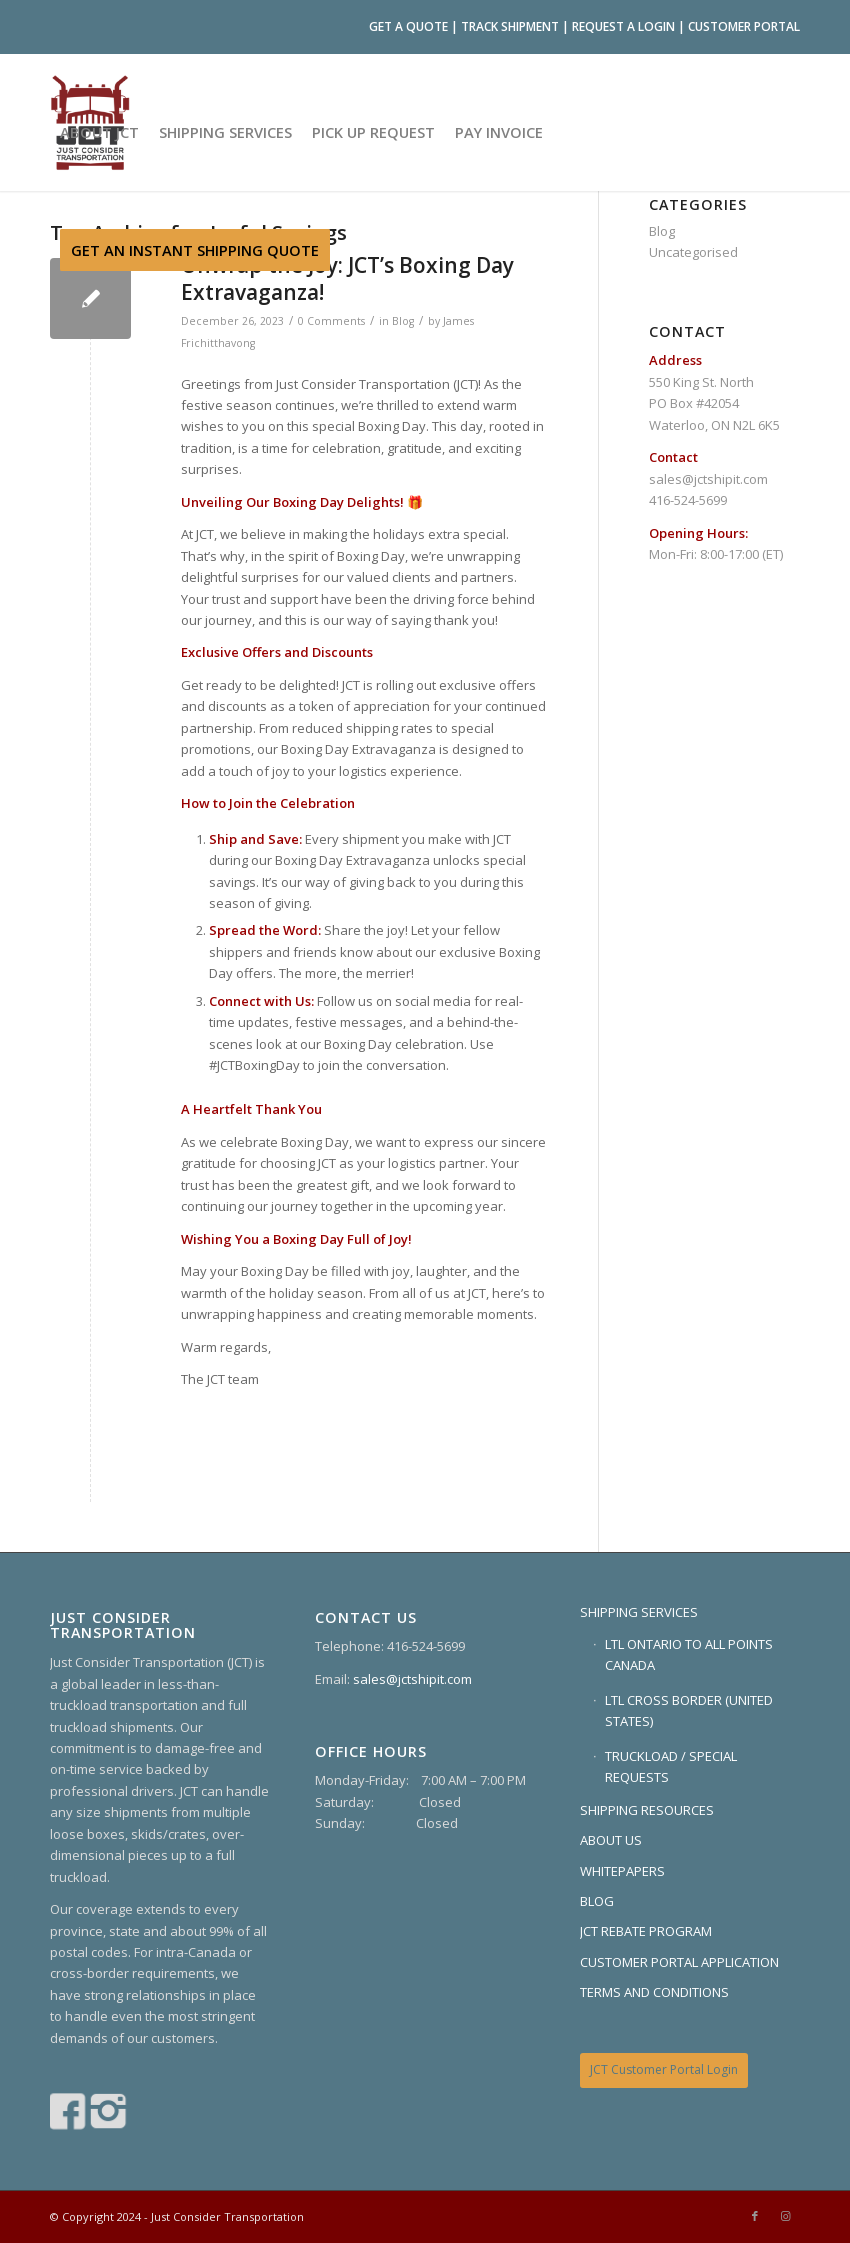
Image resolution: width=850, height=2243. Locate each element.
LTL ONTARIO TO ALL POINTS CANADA (689, 1654)
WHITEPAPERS (622, 1871)
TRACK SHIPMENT (510, 26)
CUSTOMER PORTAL (744, 26)
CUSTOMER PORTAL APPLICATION (679, 1962)
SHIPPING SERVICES (639, 1612)
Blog (403, 321)
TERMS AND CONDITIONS (654, 1992)
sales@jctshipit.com (708, 479)
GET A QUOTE (408, 26)
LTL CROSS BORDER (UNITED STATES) (689, 1710)
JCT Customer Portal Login (664, 2069)
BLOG (597, 1901)
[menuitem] (99, 132)
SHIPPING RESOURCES (647, 1810)
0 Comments (331, 321)
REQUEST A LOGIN (623, 26)
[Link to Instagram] (785, 2216)
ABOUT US (611, 1840)
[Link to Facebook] (755, 2216)
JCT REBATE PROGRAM (646, 1931)
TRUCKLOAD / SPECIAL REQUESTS (671, 1766)
